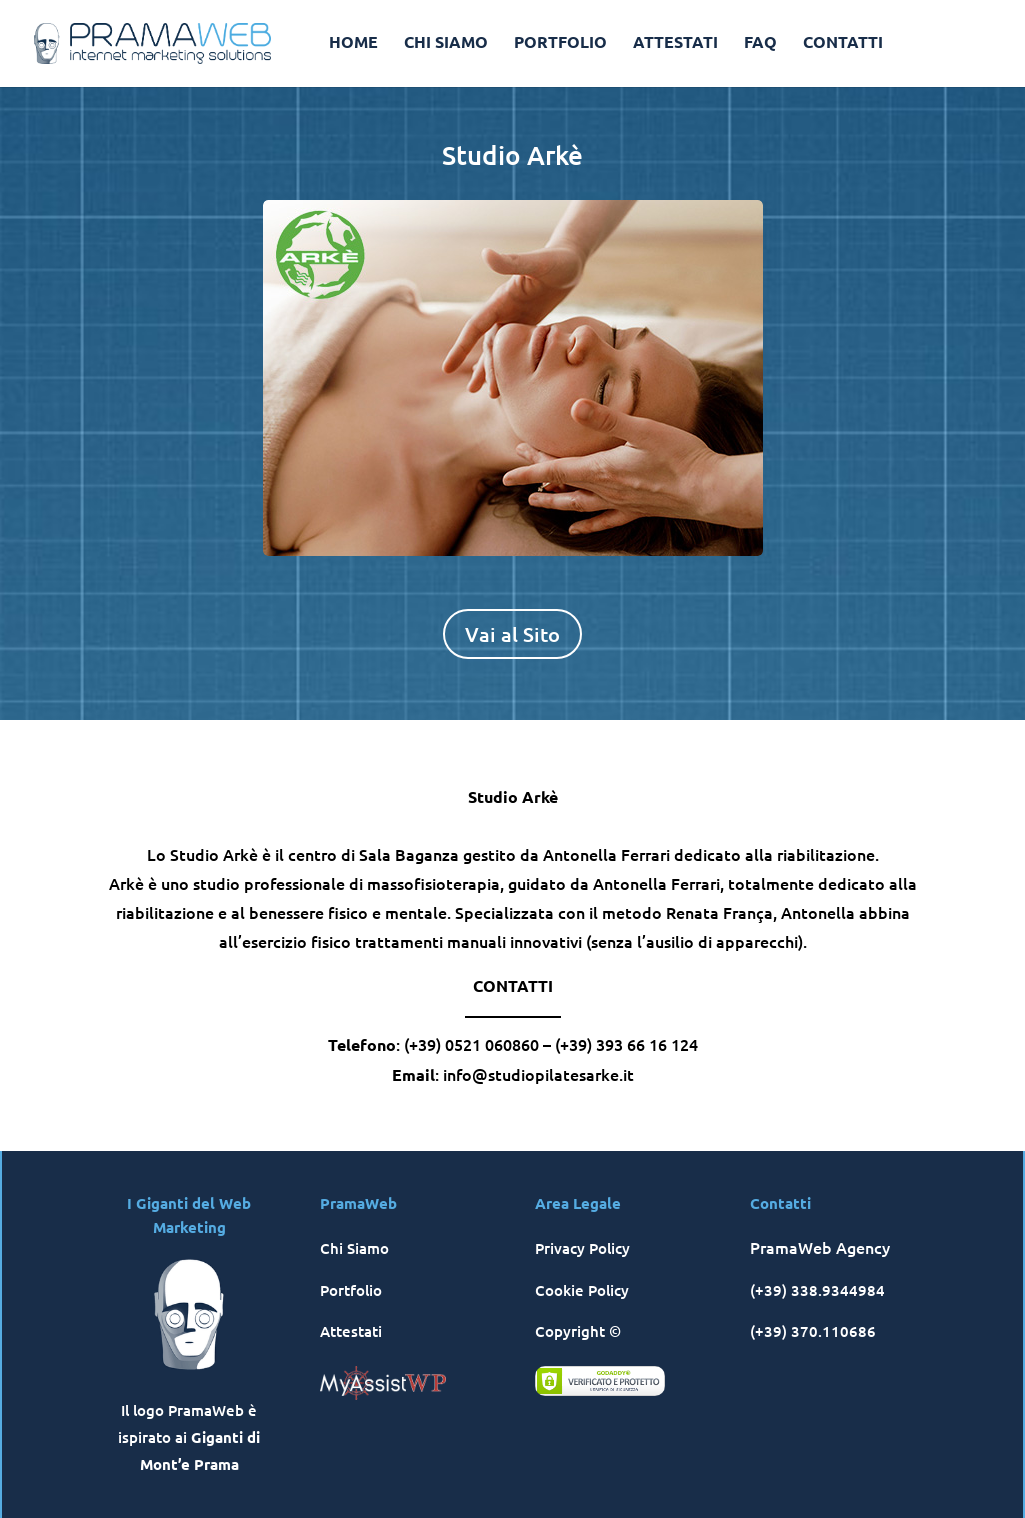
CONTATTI (843, 43)
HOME (353, 43)
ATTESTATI (675, 43)
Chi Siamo (354, 1248)
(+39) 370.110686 (813, 1331)
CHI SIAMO (446, 43)
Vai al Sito (512, 634)
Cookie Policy (582, 1290)
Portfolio (351, 1290)
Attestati (351, 1331)
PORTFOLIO (560, 43)
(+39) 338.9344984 (817, 1290)
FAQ (760, 43)
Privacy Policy (582, 1248)
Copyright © (578, 1331)
